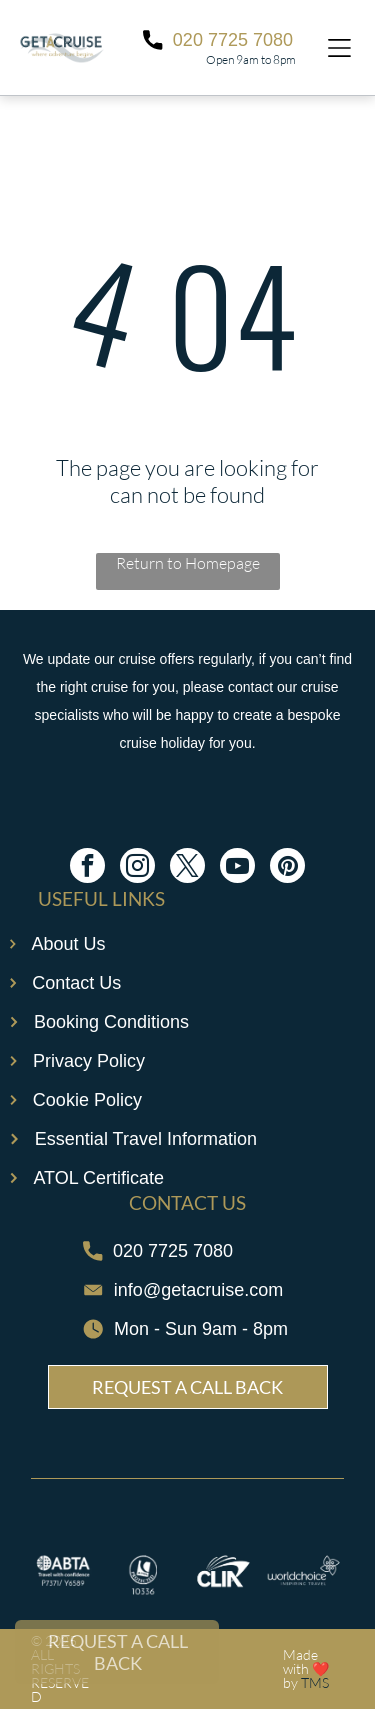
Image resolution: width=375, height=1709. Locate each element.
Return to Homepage (188, 563)
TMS (315, 1682)
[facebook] (87, 868)
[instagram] (137, 868)
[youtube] (237, 868)
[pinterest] (287, 868)
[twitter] (187, 868)
